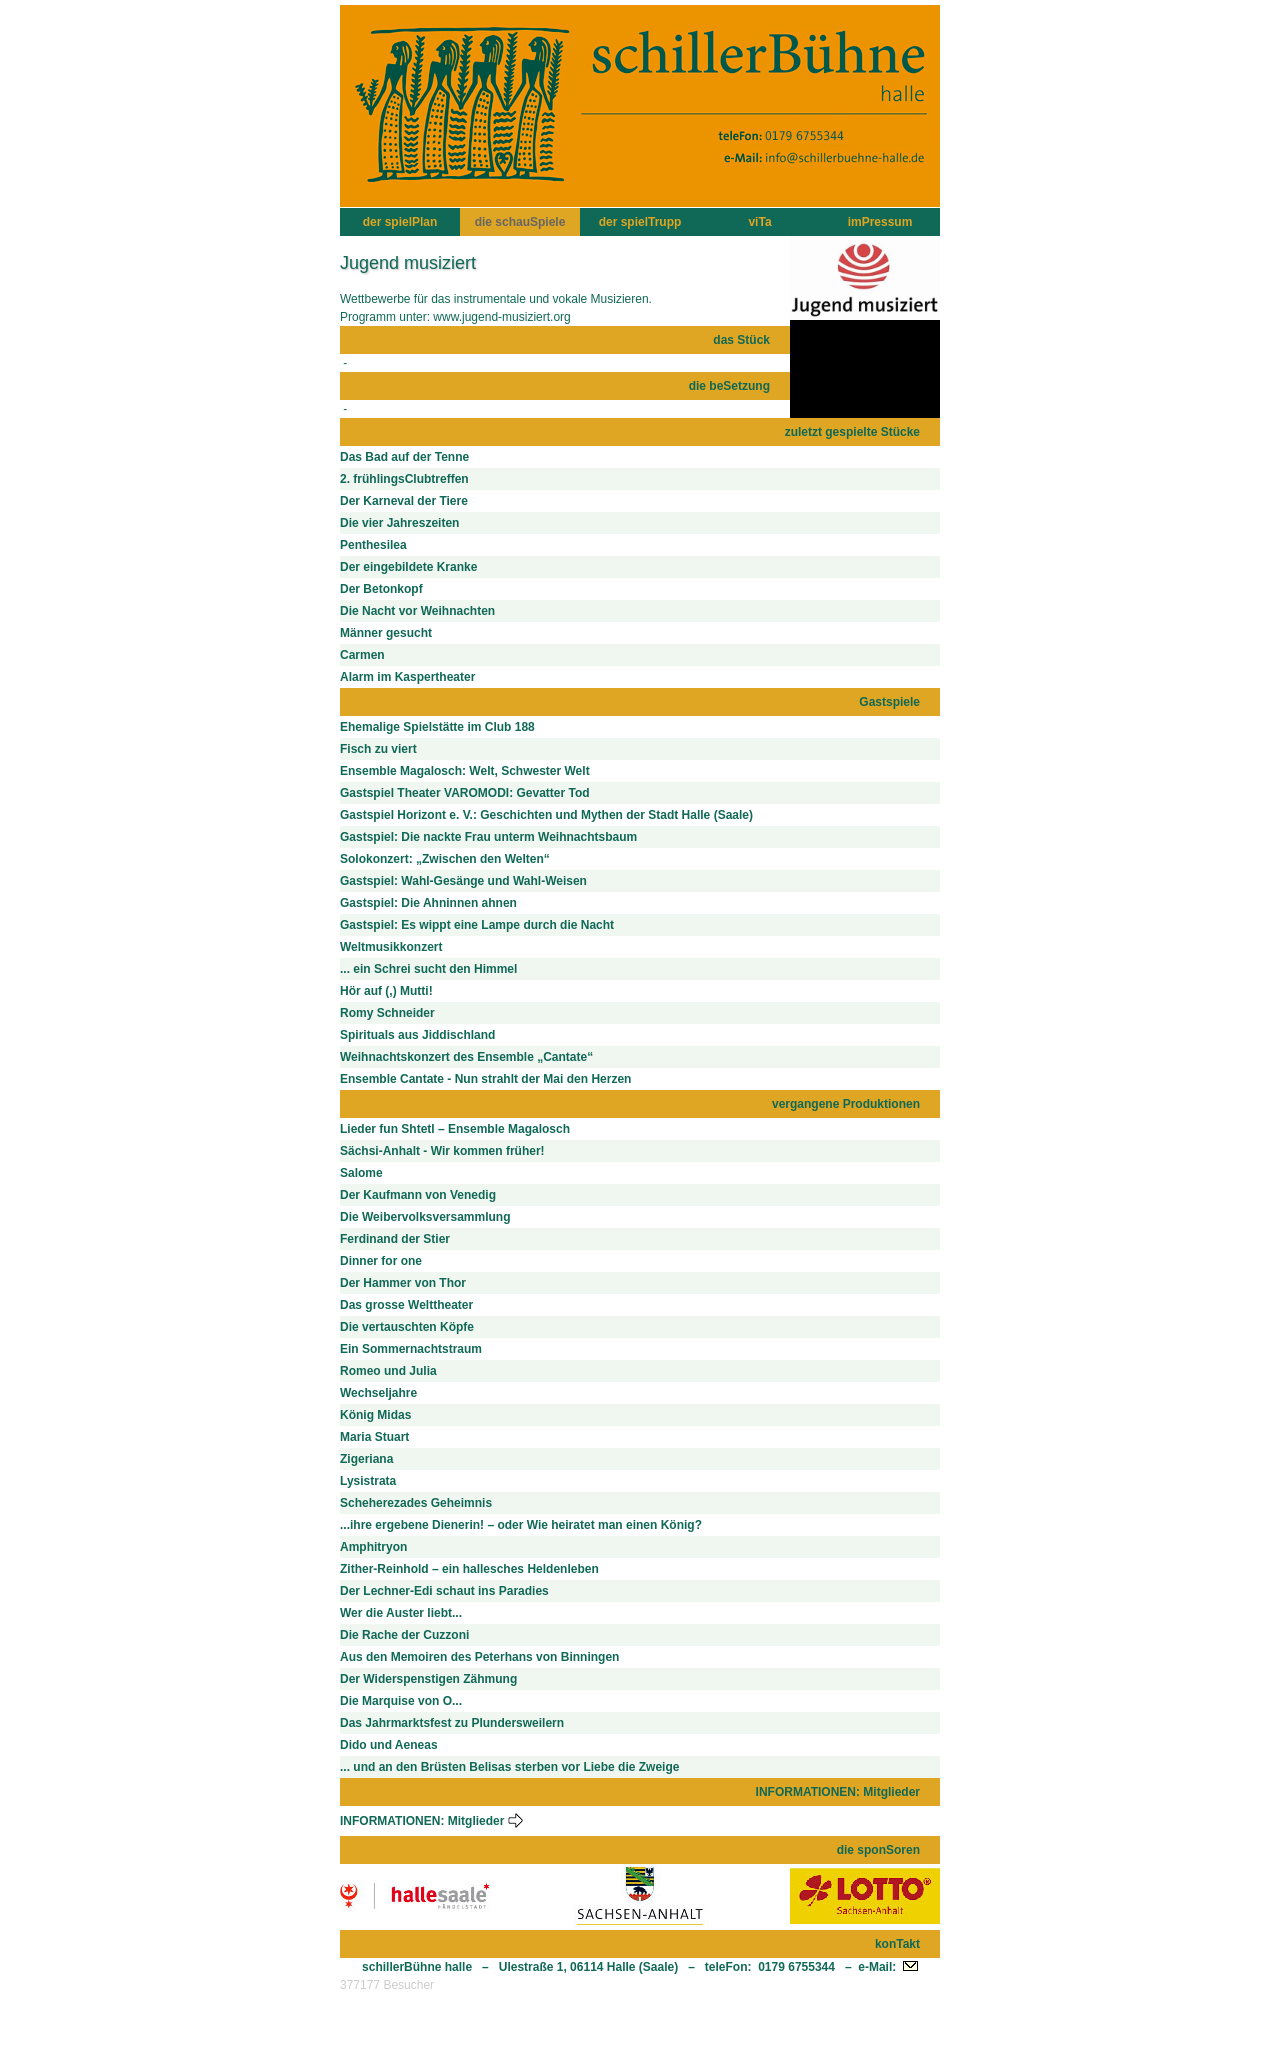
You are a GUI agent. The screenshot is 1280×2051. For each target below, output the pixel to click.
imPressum (880, 222)
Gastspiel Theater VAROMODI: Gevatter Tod (465, 793)
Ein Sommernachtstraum (411, 1349)
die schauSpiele (520, 222)
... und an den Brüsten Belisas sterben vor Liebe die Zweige (509, 1767)
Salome (361, 1173)
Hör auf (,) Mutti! (386, 991)
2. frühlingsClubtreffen (404, 479)
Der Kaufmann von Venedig (418, 1195)
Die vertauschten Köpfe (407, 1327)
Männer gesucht (386, 633)
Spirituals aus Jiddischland (417, 1035)
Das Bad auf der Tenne (404, 457)
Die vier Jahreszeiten (399, 523)
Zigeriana (366, 1459)
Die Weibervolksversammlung (425, 1217)
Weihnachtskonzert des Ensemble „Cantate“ (466, 1057)
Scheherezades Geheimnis (416, 1503)
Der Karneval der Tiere (404, 501)
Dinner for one (381, 1261)
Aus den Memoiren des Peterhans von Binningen (479, 1657)
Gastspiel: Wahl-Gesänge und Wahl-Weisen (463, 881)
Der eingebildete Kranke (408, 567)
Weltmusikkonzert (391, 947)
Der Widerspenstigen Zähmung (428, 1679)
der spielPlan (400, 222)
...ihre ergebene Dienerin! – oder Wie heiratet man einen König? (521, 1525)
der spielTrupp (640, 222)
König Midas (375, 1415)
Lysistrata (368, 1481)
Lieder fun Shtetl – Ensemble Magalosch (455, 1129)
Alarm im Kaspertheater (407, 677)
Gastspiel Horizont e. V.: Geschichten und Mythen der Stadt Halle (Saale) (546, 815)
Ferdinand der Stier (395, 1239)
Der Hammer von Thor (403, 1283)
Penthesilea (373, 545)
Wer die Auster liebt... (401, 1613)
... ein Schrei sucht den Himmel (428, 969)
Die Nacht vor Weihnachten (417, 611)
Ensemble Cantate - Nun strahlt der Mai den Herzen (485, 1079)
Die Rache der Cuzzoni (404, 1635)
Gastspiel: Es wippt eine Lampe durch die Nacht (477, 925)
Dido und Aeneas (389, 1745)
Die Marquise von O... (401, 1701)
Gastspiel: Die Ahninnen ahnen (428, 903)
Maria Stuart (374, 1437)
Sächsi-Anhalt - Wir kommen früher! (442, 1151)
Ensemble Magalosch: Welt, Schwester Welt (465, 771)
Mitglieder (486, 1821)
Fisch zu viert (378, 749)
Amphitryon (373, 1547)
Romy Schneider (387, 1013)
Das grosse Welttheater (406, 1305)
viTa (759, 222)
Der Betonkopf (381, 589)
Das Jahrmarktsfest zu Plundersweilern (452, 1723)
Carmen (362, 655)
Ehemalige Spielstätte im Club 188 (437, 727)
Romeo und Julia (388, 1371)
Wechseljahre (378, 1393)
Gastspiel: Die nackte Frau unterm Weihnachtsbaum (488, 837)
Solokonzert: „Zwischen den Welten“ (445, 859)
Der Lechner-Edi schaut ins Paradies (444, 1591)
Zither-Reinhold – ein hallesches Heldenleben (469, 1569)
